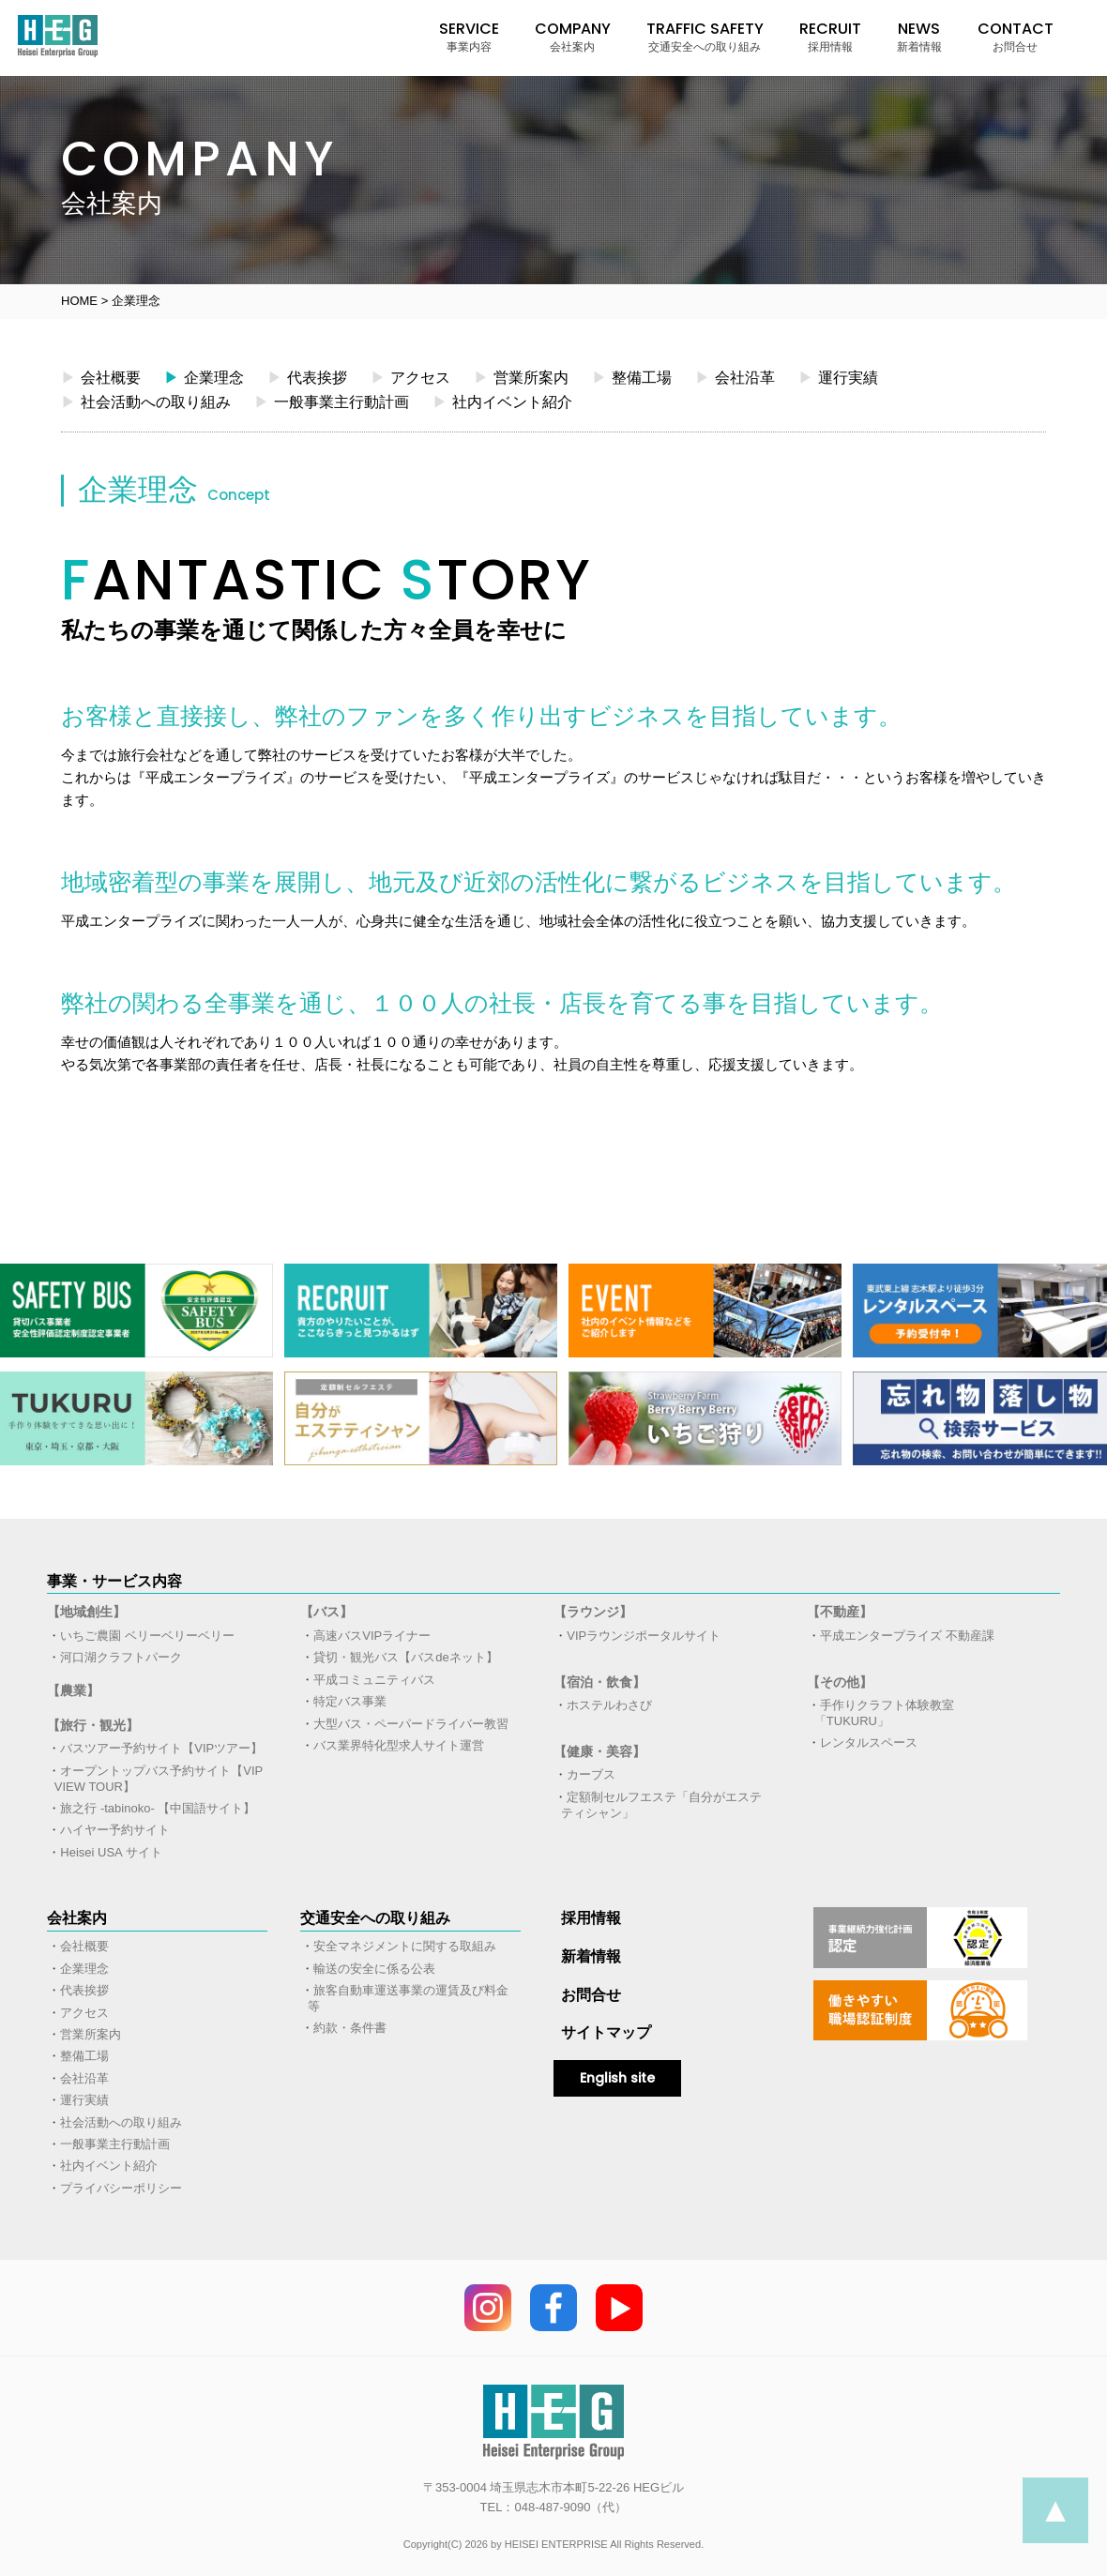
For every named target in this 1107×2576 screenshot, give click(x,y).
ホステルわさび (609, 1705)
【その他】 (839, 1682)
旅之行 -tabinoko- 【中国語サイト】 (157, 1808)
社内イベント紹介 (502, 401)
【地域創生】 (86, 1611)
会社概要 (101, 377)
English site (617, 2077)
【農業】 (73, 1690)
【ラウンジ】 (593, 1611)
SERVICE (469, 36)
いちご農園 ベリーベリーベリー (147, 1636)
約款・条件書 (350, 2028)
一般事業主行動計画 (331, 401)
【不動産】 (839, 1611)
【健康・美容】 (599, 1751)
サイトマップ (606, 2032)
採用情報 (591, 1918)
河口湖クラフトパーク (121, 1657)
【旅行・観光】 (93, 1725)
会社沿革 (735, 377)
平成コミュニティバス (374, 1680)
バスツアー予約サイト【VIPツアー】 (161, 1748)
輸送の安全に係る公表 (374, 1969)
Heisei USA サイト (110, 1852)
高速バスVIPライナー (372, 1636)
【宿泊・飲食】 (599, 1682)
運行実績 (838, 377)
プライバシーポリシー (121, 2188)
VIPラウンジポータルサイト (643, 1636)
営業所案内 (521, 377)
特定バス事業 (350, 1701)
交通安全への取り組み (375, 1918)
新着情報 (591, 1956)
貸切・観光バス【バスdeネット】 (405, 1657)
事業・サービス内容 (114, 1581)
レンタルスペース (868, 1742)
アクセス (410, 377)
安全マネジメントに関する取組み (404, 1946)
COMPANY (573, 36)
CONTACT (1016, 36)
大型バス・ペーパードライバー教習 (410, 1724)
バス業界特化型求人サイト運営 (398, 1745)
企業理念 (204, 377)
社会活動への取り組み (146, 401)
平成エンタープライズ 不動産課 (907, 1636)
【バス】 (326, 1611)
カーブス (591, 1774)
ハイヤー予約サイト (115, 1830)
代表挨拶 (307, 377)
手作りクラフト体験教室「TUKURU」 (884, 1713)
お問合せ (591, 1995)
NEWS (919, 36)
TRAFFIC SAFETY (705, 36)
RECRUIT (830, 36)
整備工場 (632, 377)
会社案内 (77, 1918)
